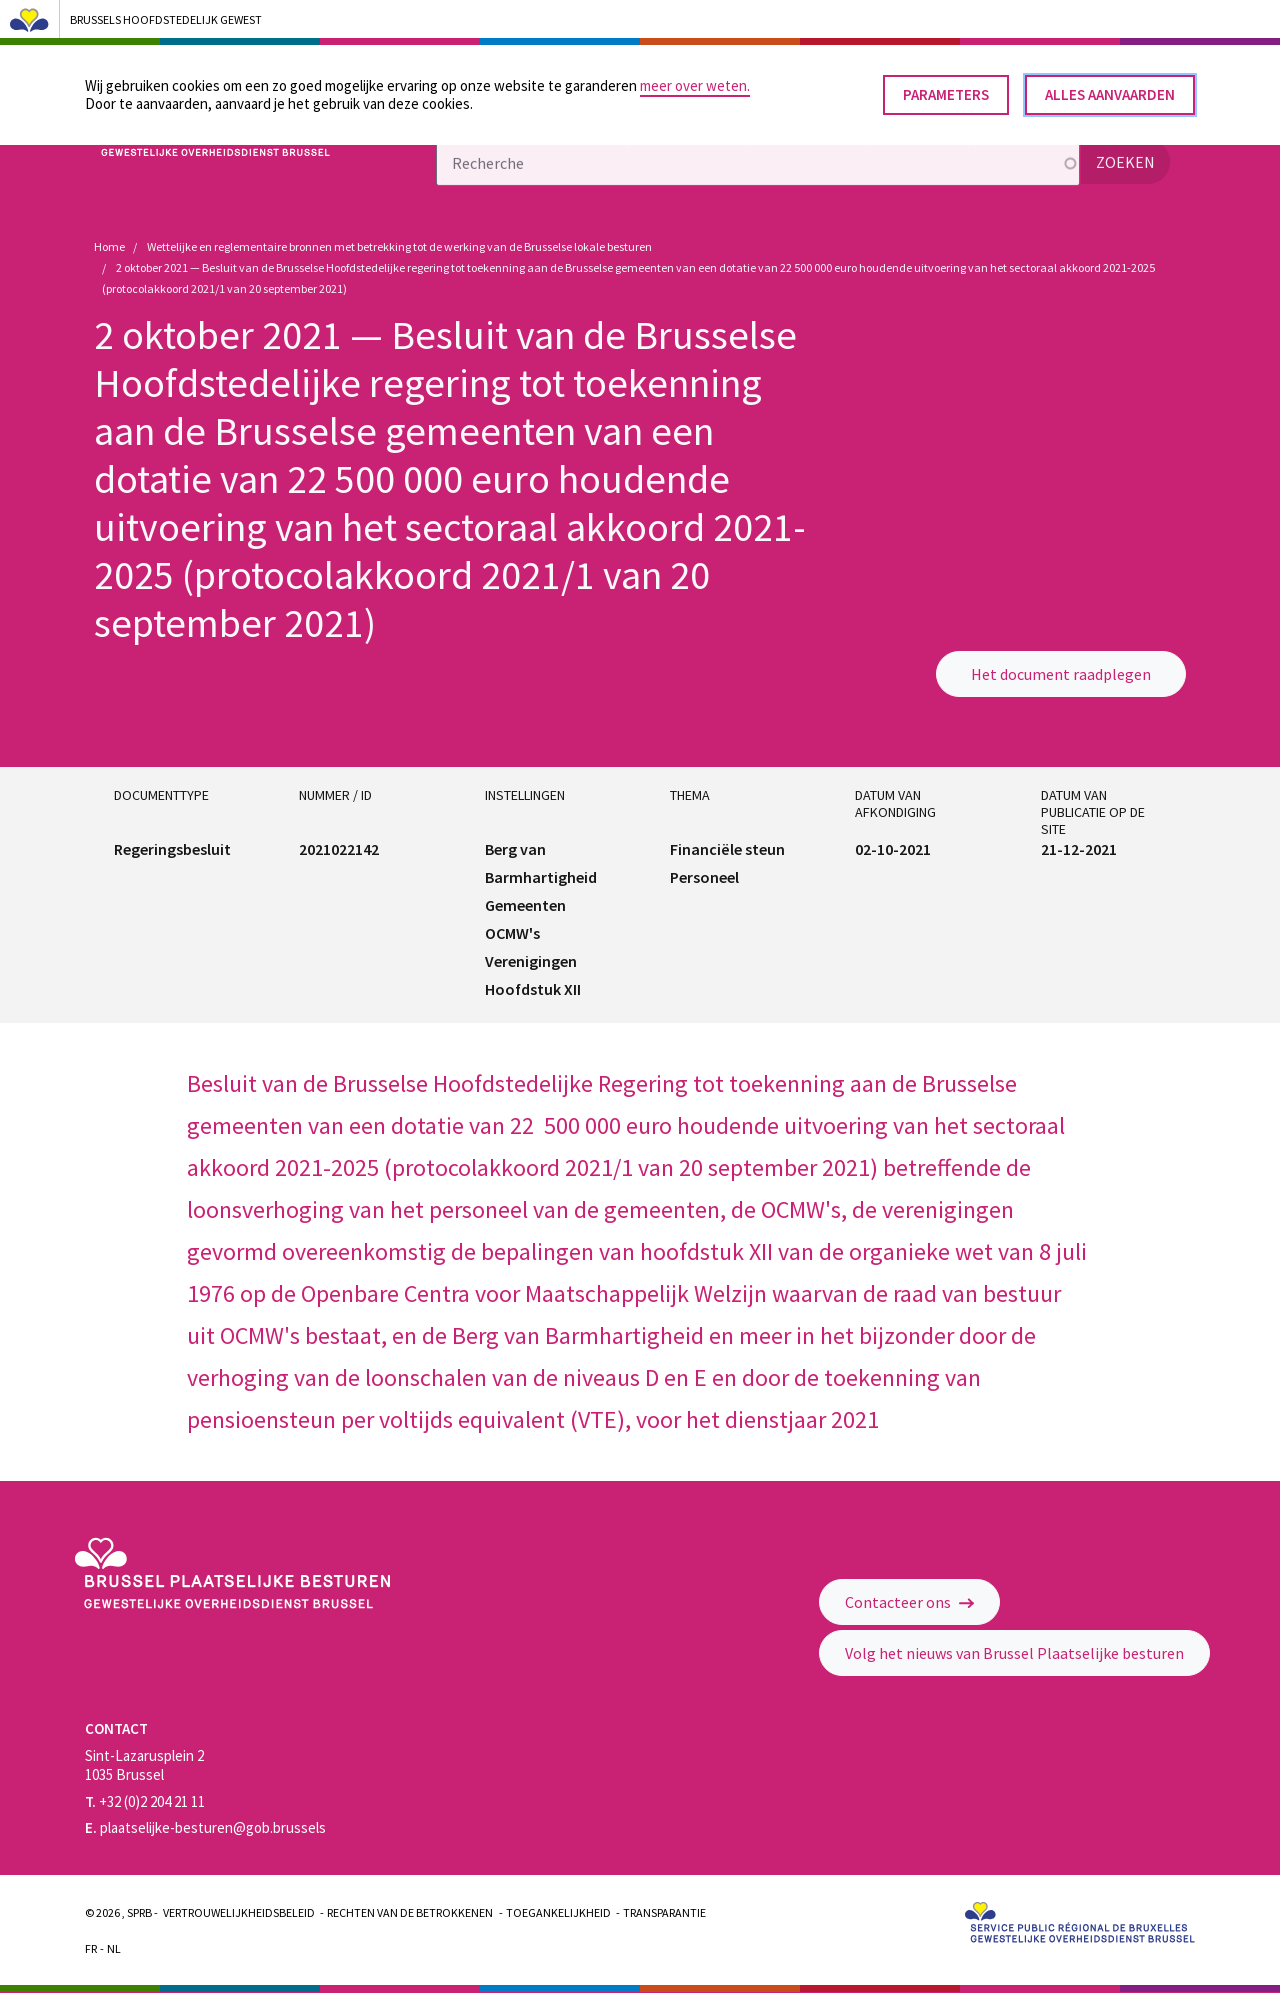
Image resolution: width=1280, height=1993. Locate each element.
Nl (114, 1948)
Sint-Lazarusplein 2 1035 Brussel (144, 1765)
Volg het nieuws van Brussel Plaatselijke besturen (1014, 1653)
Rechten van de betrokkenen (410, 1912)
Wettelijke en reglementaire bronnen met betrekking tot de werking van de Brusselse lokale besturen (399, 246)
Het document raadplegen (1061, 674)
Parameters (946, 88)
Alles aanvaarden (1110, 88)
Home (109, 246)
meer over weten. (695, 79)
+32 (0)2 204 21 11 (145, 1801)
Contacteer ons (909, 1602)
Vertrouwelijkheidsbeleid (239, 1912)
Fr (91, 1948)
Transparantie (664, 1912)
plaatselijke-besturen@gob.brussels (205, 1827)
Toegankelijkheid (558, 1912)
